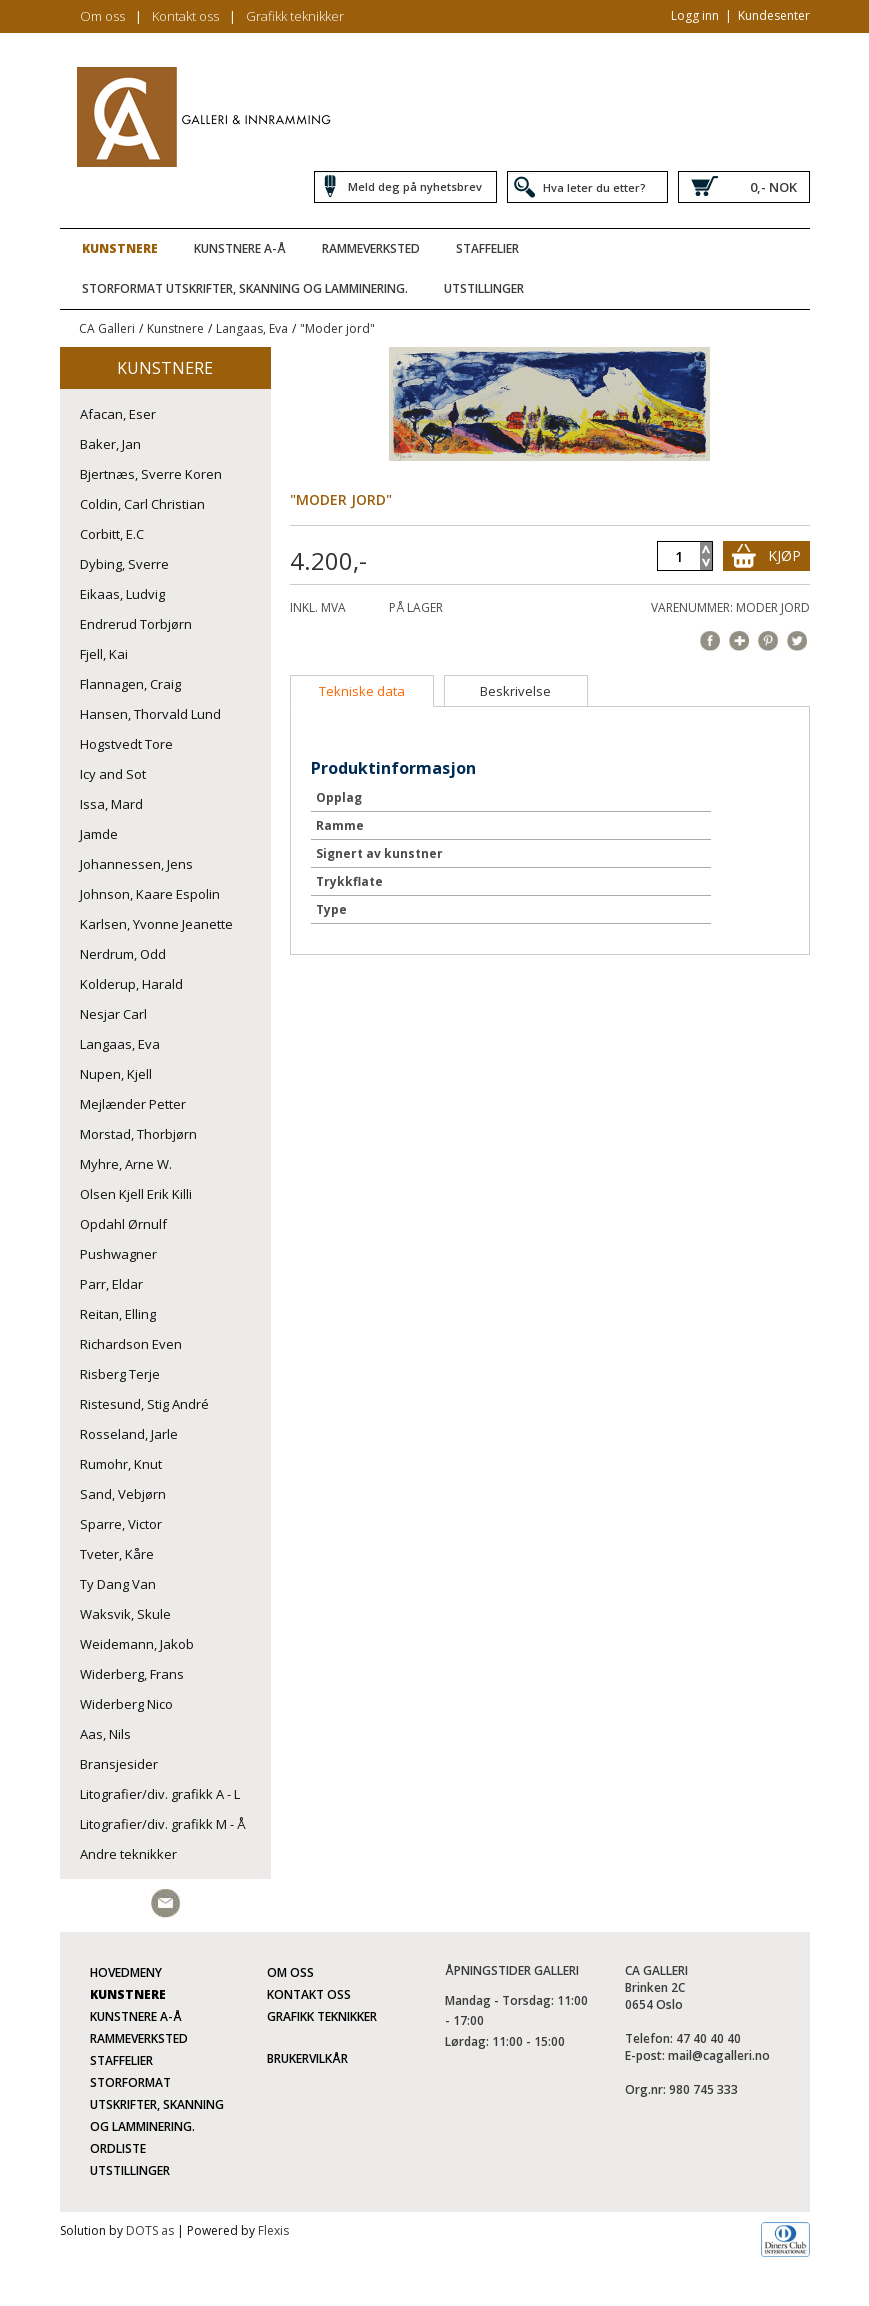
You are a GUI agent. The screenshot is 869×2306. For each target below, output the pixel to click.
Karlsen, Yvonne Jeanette (156, 924)
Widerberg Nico (126, 1704)
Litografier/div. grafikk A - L (160, 1794)
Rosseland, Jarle (129, 1434)
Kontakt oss (185, 16)
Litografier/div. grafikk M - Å (163, 1824)
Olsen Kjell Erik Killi (136, 1194)
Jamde (99, 834)
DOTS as (150, 2230)
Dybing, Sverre (124, 564)
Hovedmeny (126, 1972)
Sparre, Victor (121, 1524)
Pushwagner (118, 1254)
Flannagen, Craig (130, 684)
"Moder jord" (337, 328)
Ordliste (118, 2148)
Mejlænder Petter (133, 1104)
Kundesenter (774, 15)
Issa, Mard (111, 804)
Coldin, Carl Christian (142, 504)
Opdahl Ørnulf (123, 1224)
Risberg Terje (120, 1374)
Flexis (273, 2230)
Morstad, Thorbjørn (138, 1134)
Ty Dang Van (118, 1584)
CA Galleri (107, 328)
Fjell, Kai (104, 654)
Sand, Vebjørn (123, 1494)
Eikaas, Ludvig (122, 594)
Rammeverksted (371, 248)
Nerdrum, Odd (123, 954)
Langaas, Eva (252, 328)
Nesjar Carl (113, 1014)
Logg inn (695, 15)
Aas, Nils (105, 1734)
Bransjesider (119, 1764)
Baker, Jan (110, 444)
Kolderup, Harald (131, 984)
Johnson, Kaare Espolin (150, 894)
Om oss (102, 16)
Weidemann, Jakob (137, 1644)
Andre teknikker (128, 1854)
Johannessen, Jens (136, 864)
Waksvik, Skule (125, 1614)
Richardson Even (131, 1344)
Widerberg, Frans (132, 1674)
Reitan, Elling (118, 1314)
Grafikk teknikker (295, 16)
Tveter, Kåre (117, 1554)
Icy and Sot (113, 774)
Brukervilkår (307, 2058)
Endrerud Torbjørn (136, 624)
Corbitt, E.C (112, 534)
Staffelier (487, 248)
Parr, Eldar (111, 1284)
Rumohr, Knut (121, 1464)
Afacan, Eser (118, 414)
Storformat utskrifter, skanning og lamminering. (245, 288)
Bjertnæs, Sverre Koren (151, 474)
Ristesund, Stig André (144, 1404)
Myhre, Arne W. (126, 1164)
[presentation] (362, 691)
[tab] (362, 691)
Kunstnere (120, 248)
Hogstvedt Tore (126, 744)
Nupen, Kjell (116, 1074)
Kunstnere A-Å (240, 248)
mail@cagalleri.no (719, 2055)
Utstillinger (484, 288)
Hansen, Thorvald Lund (150, 714)
